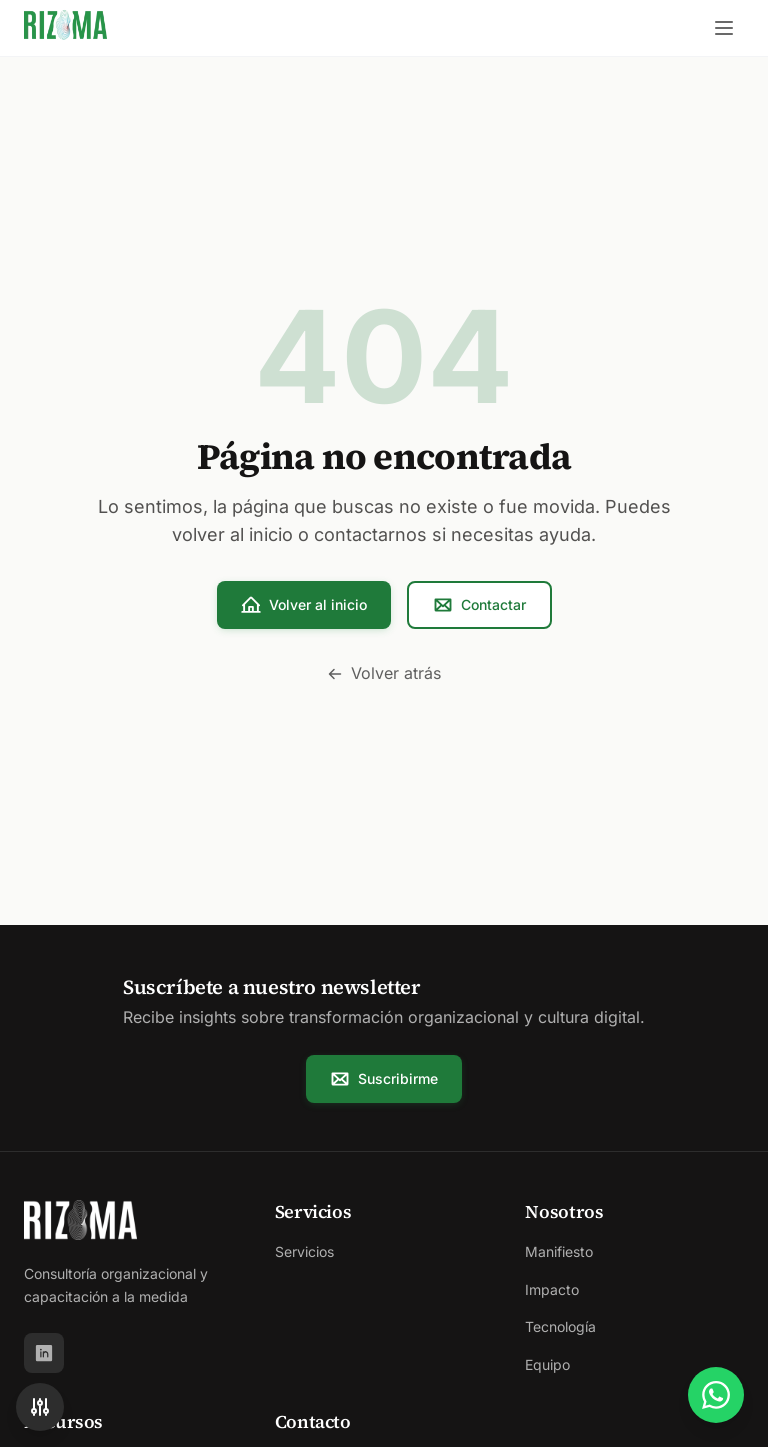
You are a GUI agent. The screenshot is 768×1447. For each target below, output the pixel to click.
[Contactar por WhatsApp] (716, 1395)
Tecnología (560, 1326)
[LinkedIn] (44, 1353)
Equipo (547, 1364)
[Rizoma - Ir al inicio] (65, 28)
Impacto (552, 1289)
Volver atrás (384, 673)
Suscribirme (384, 1079)
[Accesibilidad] (40, 1407)
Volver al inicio (304, 605)
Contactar (479, 605)
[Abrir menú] (724, 28)
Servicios (304, 1251)
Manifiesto (559, 1251)
